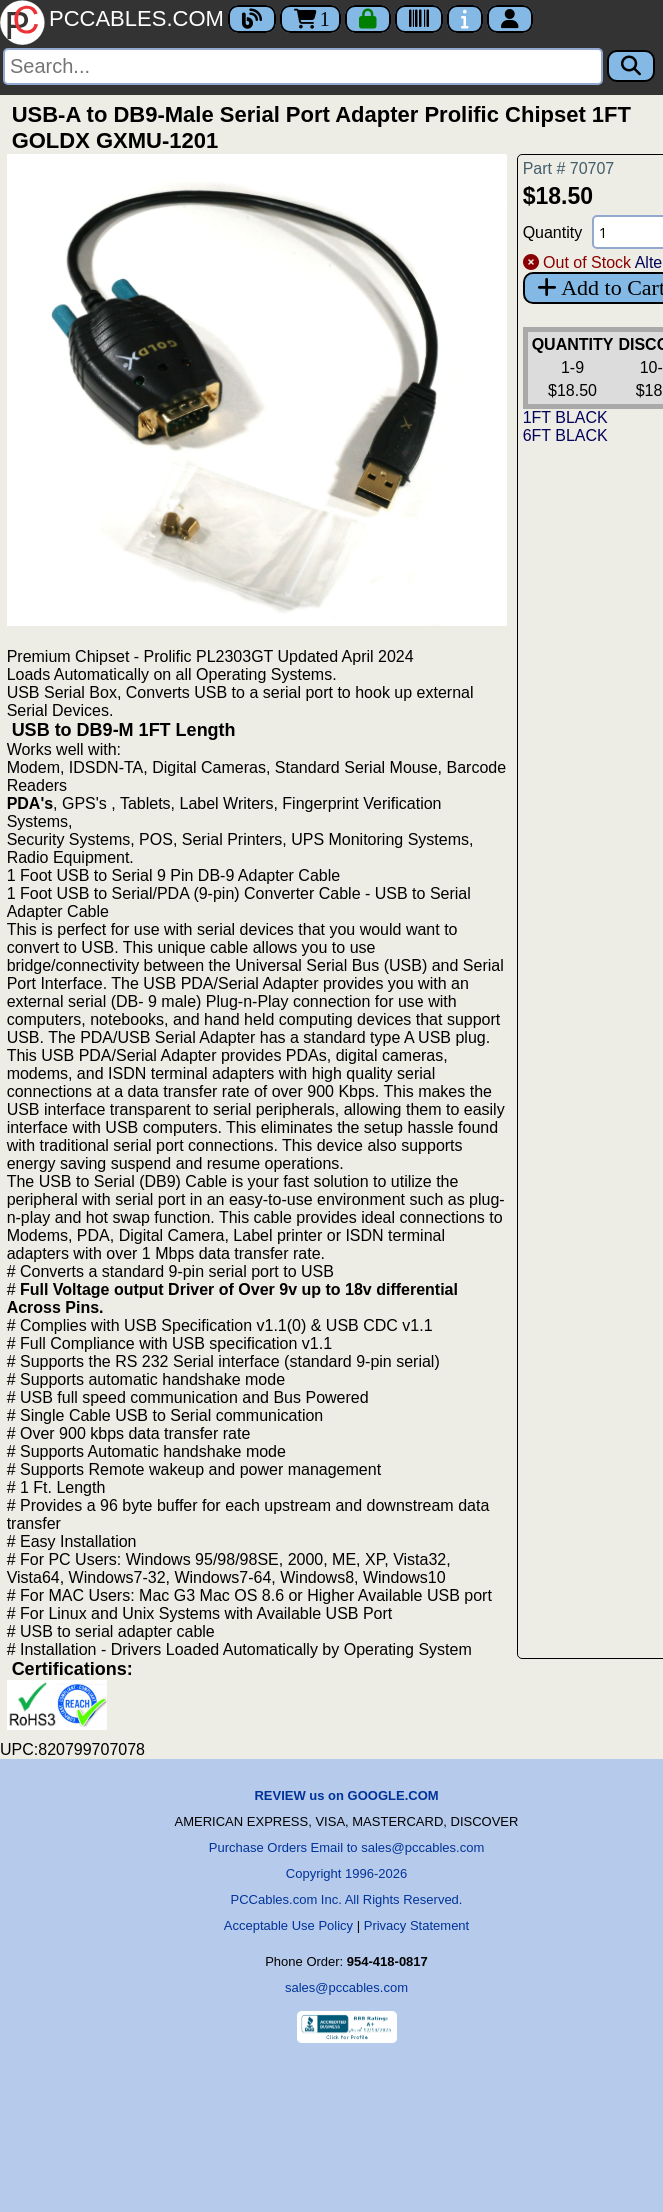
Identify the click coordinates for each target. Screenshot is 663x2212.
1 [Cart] (310, 19)
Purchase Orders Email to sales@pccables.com (346, 1847)
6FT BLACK (565, 435)
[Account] (510, 19)
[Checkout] (368, 19)
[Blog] (252, 19)
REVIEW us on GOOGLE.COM (346, 1795)
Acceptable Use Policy (288, 1925)
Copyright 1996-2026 (346, 1873)
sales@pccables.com (346, 1987)
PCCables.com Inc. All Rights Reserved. (347, 1899)
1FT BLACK (565, 417)
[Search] (303, 66)
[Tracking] (419, 19)
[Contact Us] (465, 19)
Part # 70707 (569, 168)
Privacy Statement (417, 1925)
